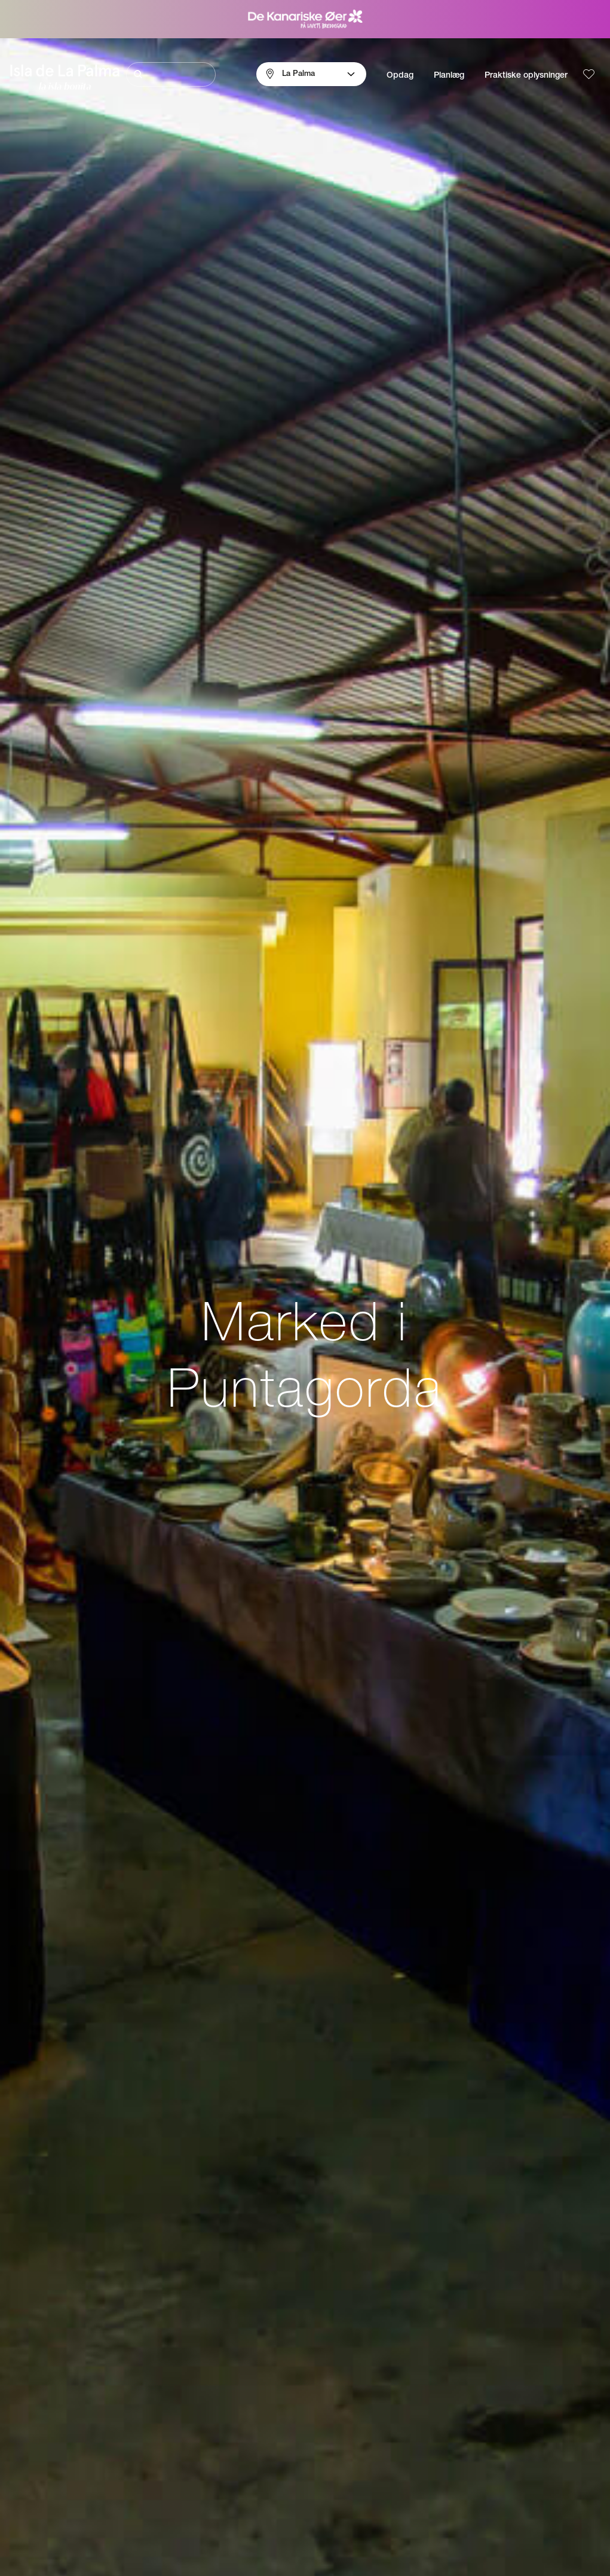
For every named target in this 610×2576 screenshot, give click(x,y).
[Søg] (171, 74)
